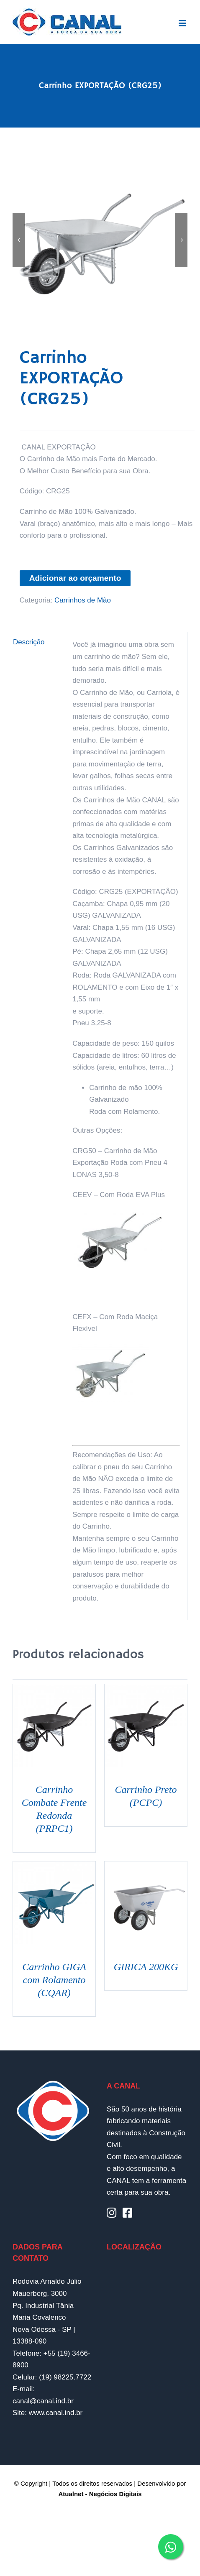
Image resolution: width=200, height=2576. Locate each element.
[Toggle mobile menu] (183, 23)
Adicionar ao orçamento (75, 578)
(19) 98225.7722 (65, 2377)
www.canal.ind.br (56, 2413)
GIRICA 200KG (146, 1966)
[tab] (35, 642)
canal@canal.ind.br (43, 2401)
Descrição (29, 642)
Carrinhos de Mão (82, 600)
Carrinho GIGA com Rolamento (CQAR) (54, 1979)
